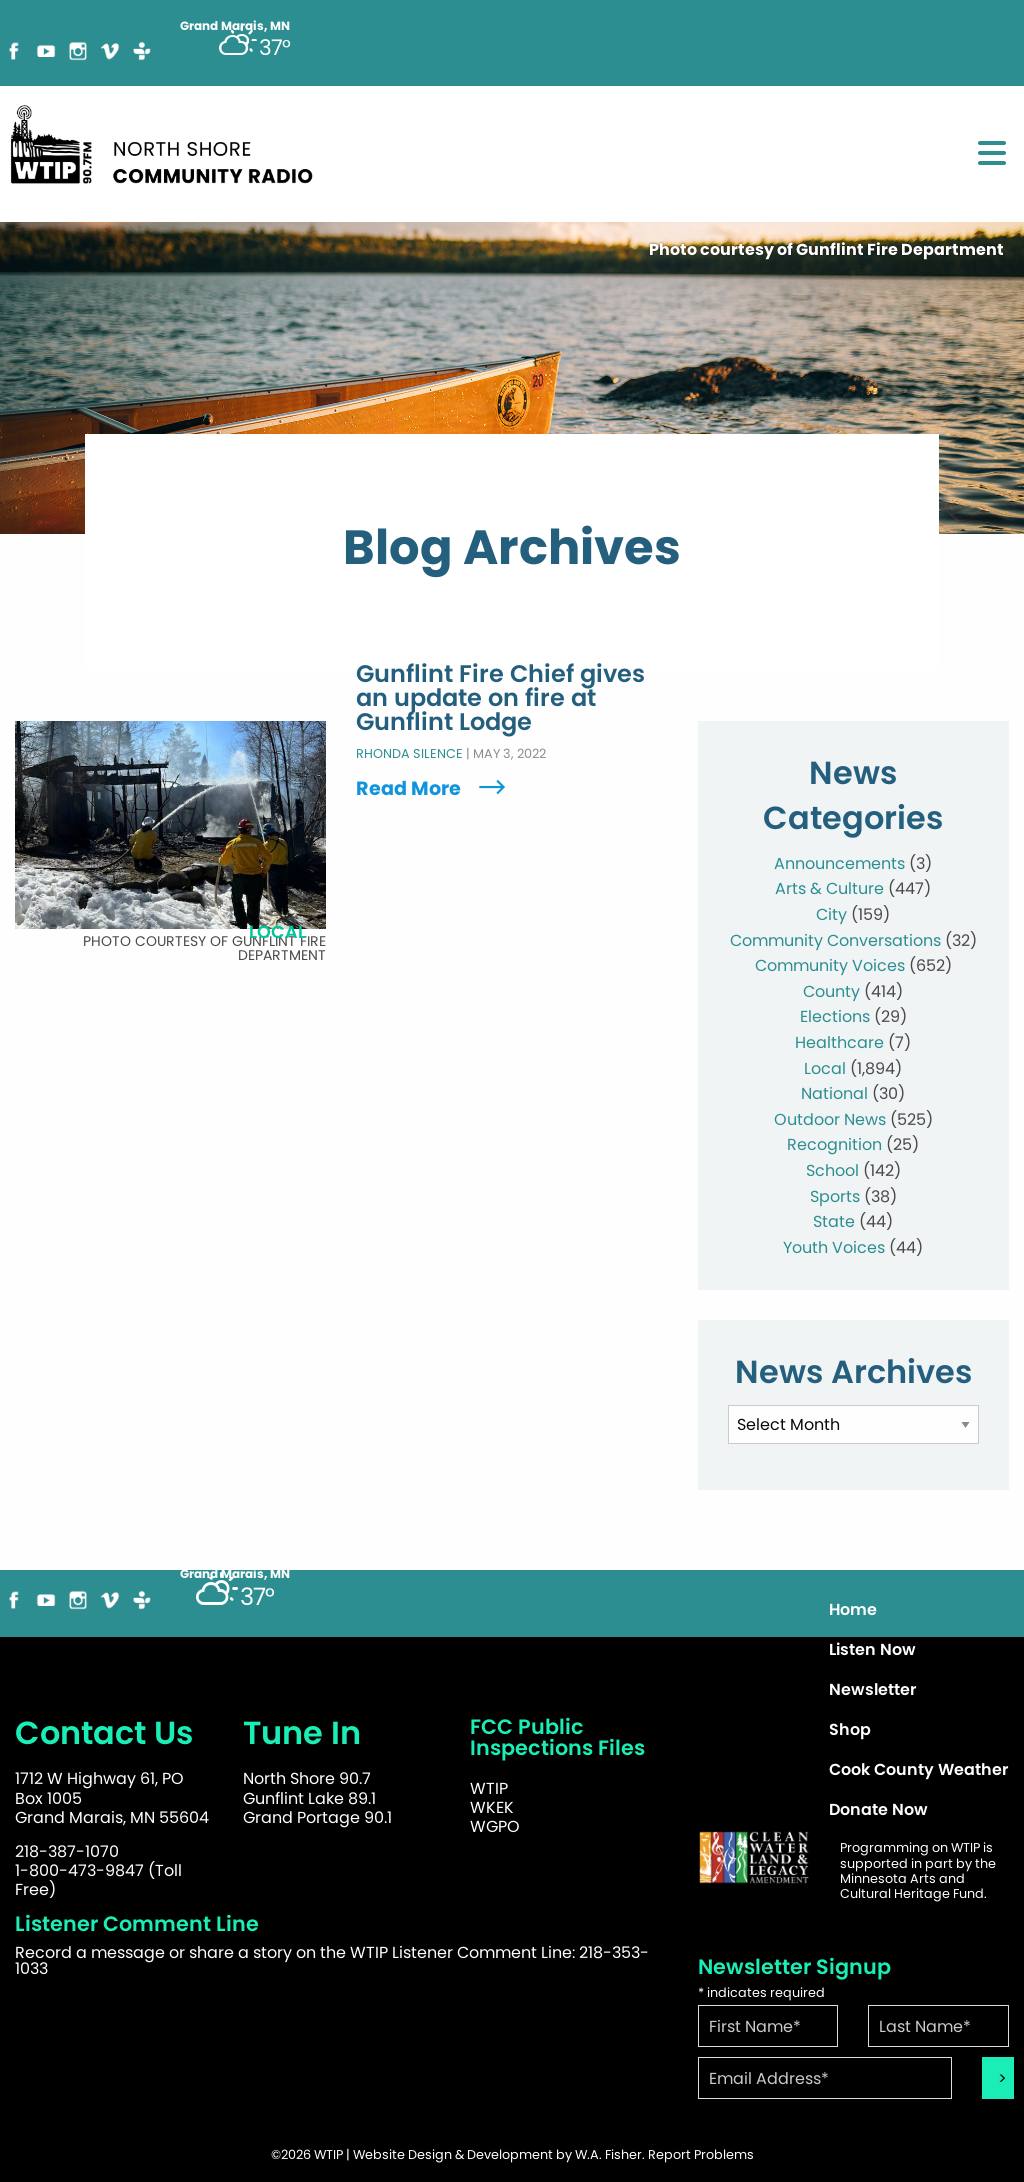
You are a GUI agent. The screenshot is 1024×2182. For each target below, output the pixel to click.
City (831, 914)
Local (825, 1068)
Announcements (839, 863)
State (834, 1221)
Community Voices (830, 965)
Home (853, 1609)
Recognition (834, 1144)
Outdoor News (830, 1119)
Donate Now (878, 1809)
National (834, 1093)
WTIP (489, 1788)
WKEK (492, 1807)
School (832, 1170)
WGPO (495, 1826)
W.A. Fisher (608, 2154)
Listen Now (872, 1649)
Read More (433, 788)
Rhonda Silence (409, 754)
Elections (835, 1016)
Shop (850, 1729)
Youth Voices (834, 1247)
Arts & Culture (829, 888)
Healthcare (839, 1042)
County (831, 991)
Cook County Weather (918, 1769)
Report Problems (701, 2154)
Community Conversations (835, 940)
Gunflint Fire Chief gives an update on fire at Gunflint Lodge (500, 699)
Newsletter (872, 1689)
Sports (835, 1196)
